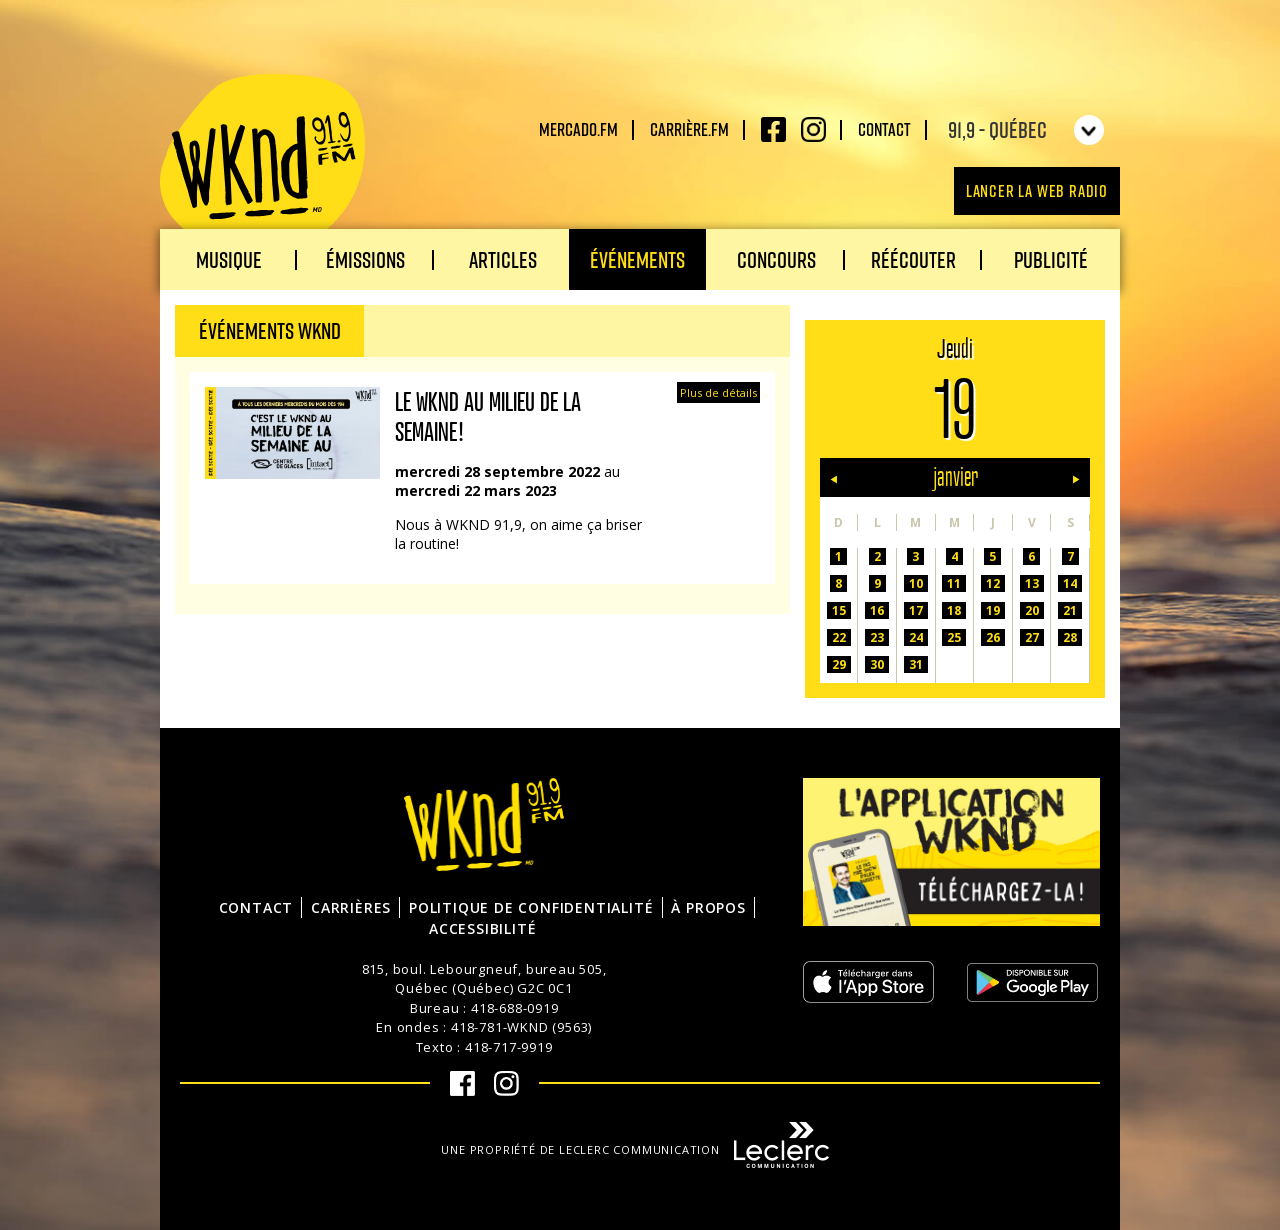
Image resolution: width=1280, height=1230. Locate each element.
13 (1032, 583)
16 (877, 610)
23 (877, 637)
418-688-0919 (515, 1008)
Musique (229, 259)
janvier (955, 477)
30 (877, 664)
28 (1070, 637)
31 (916, 664)
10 (916, 583)
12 (993, 583)
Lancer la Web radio (1037, 190)
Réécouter (913, 259)
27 (1032, 637)
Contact (884, 129)
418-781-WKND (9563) (521, 1027)
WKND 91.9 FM (262, 162)
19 (993, 610)
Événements (637, 259)
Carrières (351, 907)
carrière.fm (689, 129)
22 (839, 637)
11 (954, 583)
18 (954, 610)
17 (916, 610)
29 (839, 664)
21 (1070, 610)
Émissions (365, 259)
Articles (503, 259)
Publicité (1051, 259)
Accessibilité (482, 928)
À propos (708, 907)
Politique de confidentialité (531, 907)
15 (839, 610)
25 (954, 637)
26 (993, 637)
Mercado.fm (578, 129)
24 (916, 637)
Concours (776, 259)
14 (1070, 583)
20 (1032, 610)
